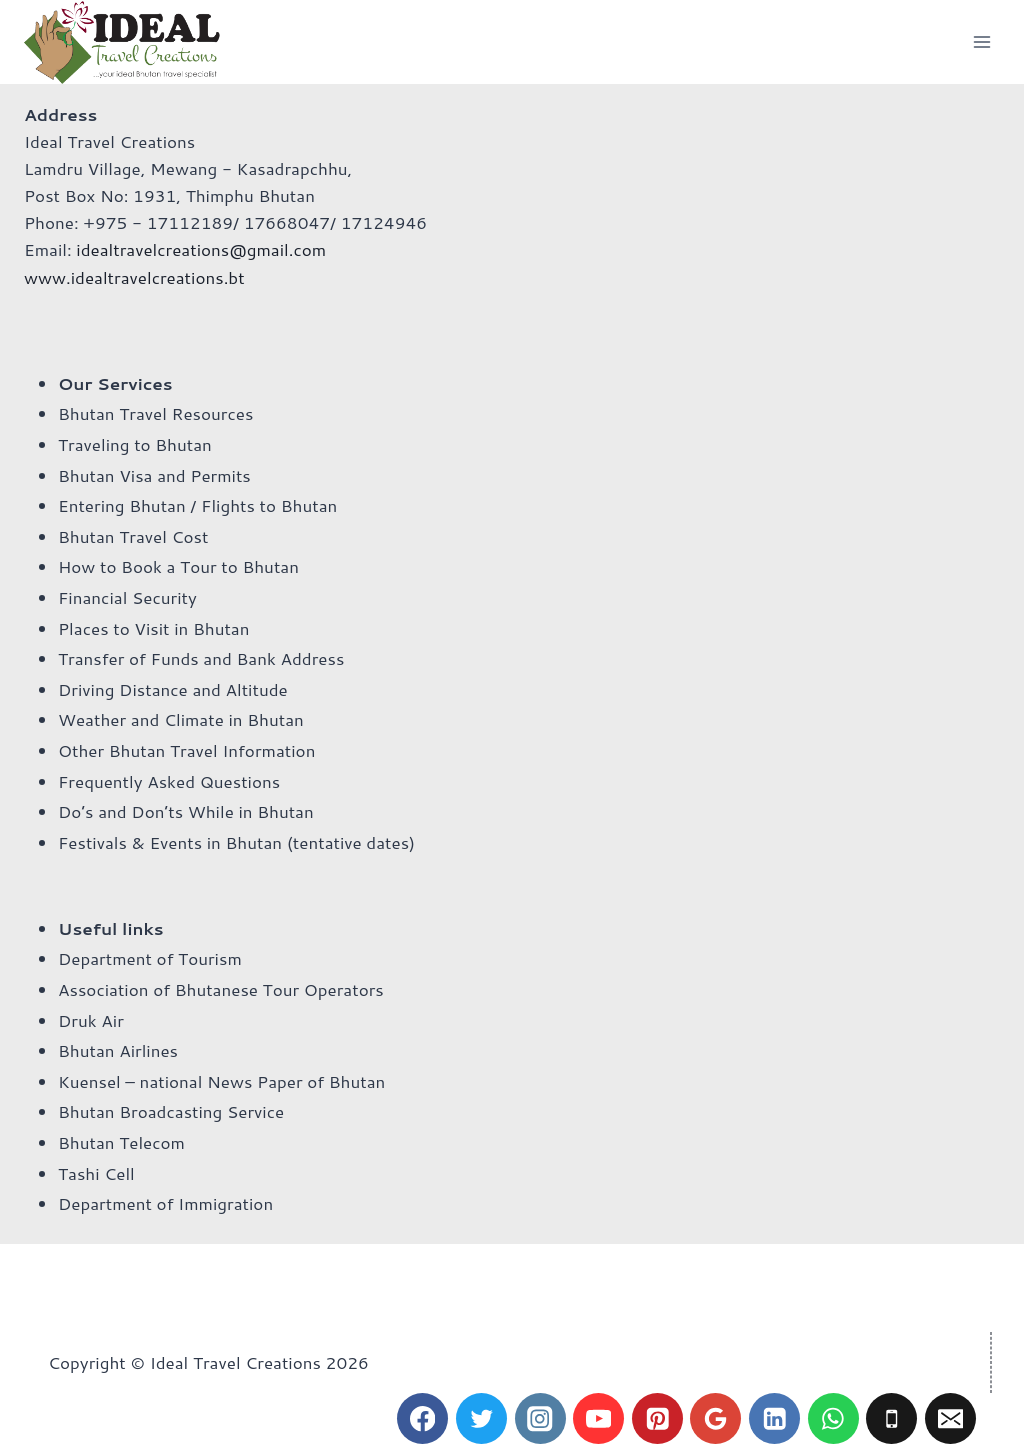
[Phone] (891, 1418)
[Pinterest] (657, 1418)
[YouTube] (598, 1418)
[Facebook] (422, 1418)
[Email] (950, 1418)
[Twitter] (481, 1418)
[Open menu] (981, 41)
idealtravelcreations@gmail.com (201, 249)
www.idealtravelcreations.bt (134, 277)
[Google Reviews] (715, 1418)
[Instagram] (540, 1418)
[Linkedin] (774, 1418)
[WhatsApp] (833, 1418)
